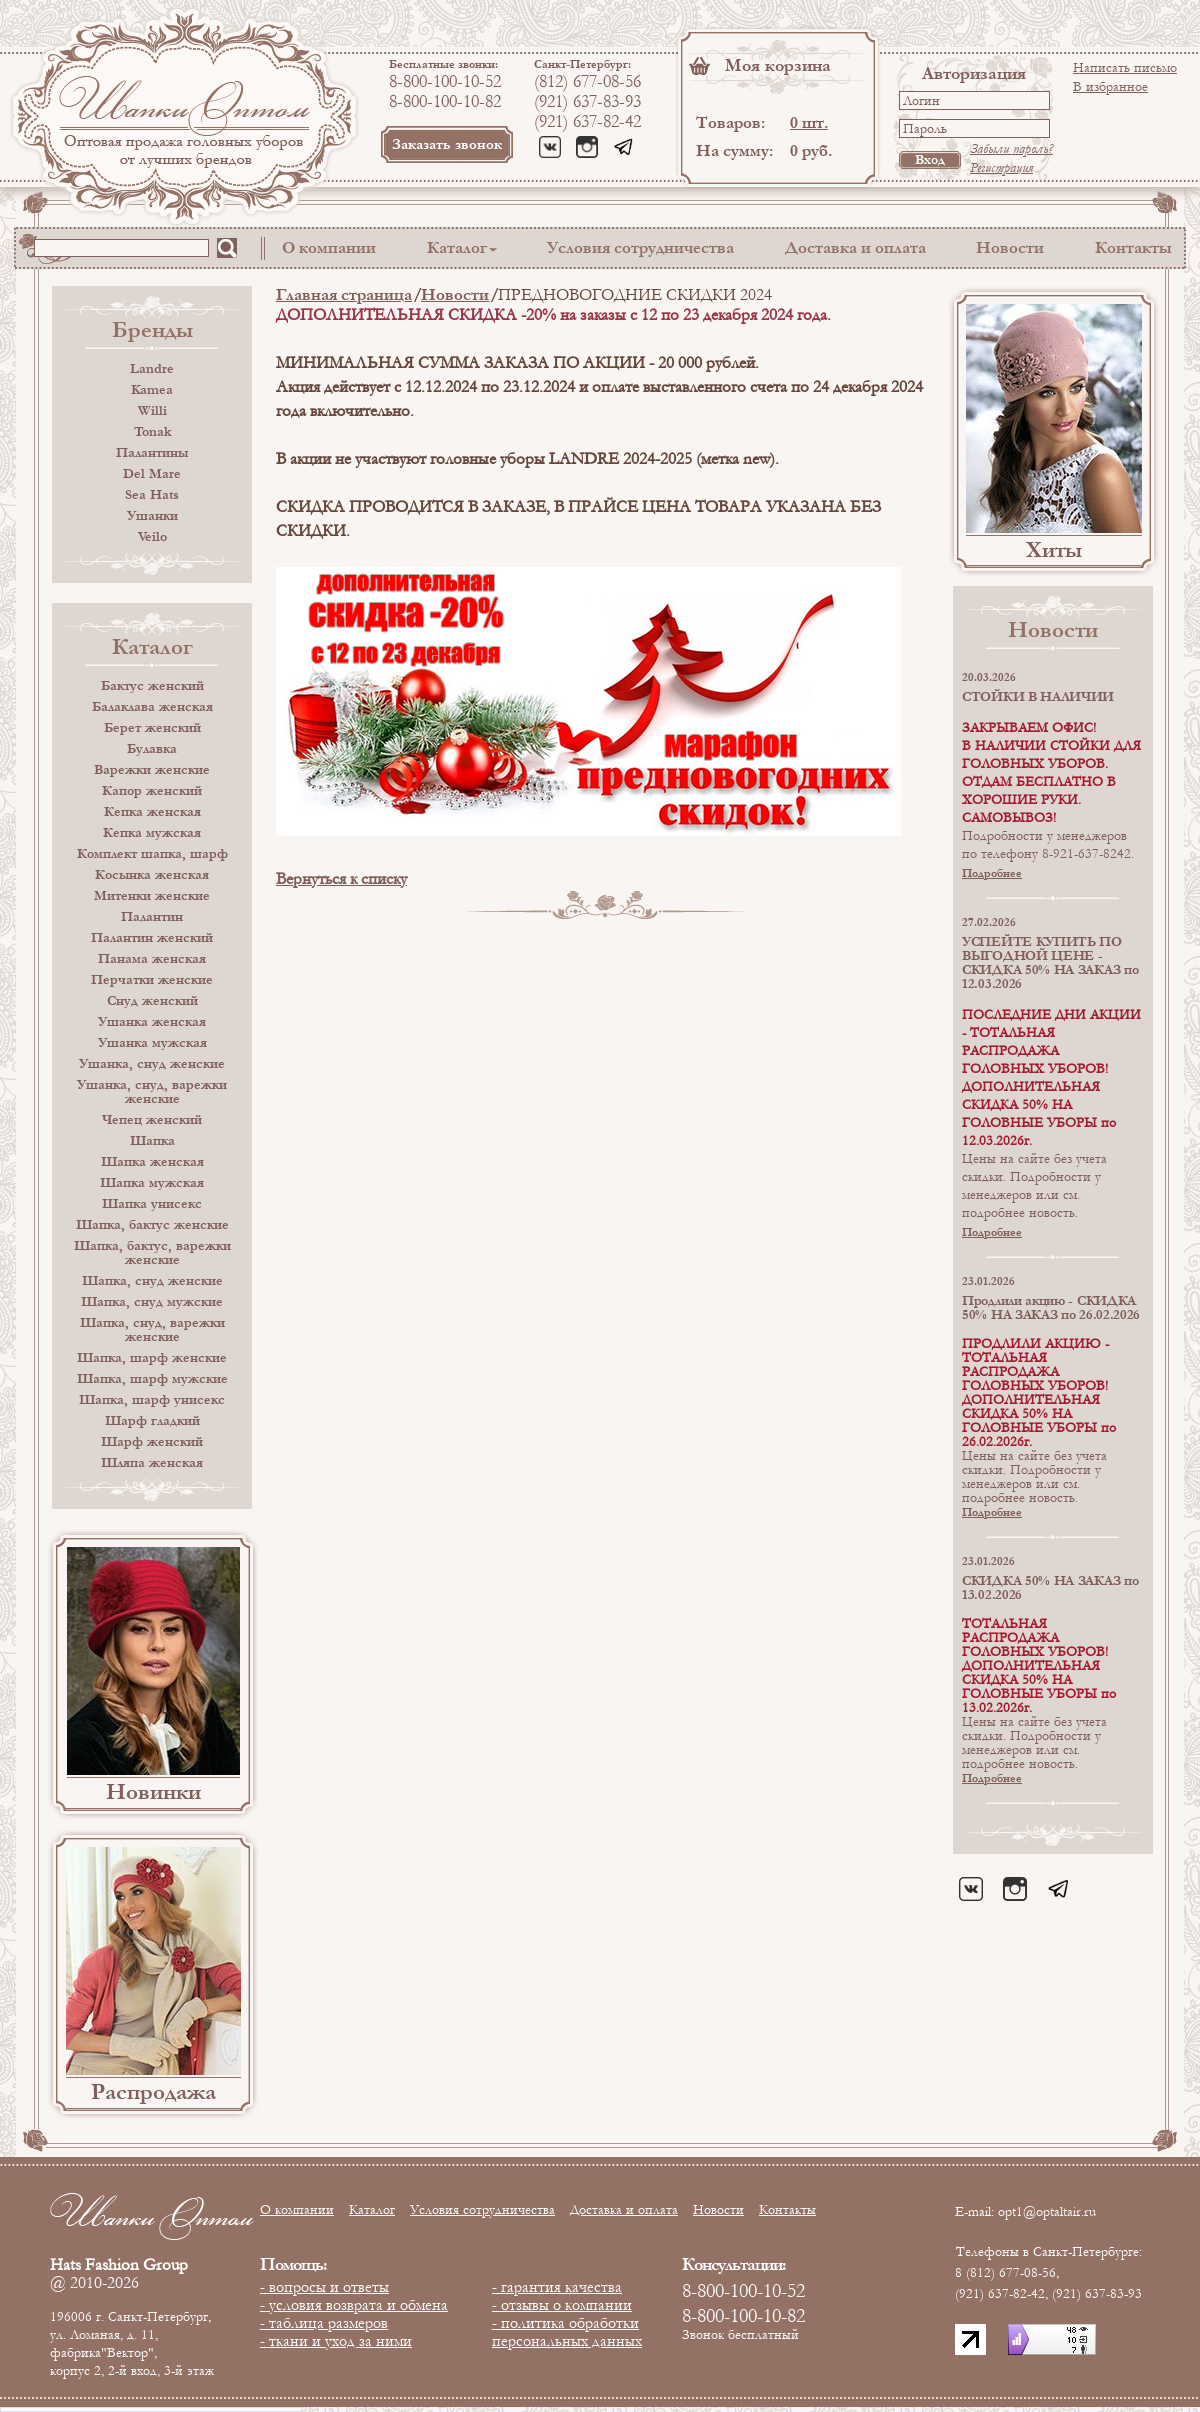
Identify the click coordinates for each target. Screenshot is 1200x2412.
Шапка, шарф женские (152, 1358)
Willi (152, 411)
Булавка (152, 749)
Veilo (152, 537)
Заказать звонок (447, 144)
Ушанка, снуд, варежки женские (152, 1092)
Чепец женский (152, 1120)
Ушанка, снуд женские (152, 1064)
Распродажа (153, 2092)
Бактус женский (152, 686)
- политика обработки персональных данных (567, 2332)
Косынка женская (152, 875)
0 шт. (809, 122)
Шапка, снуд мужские (152, 1302)
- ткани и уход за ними (336, 2341)
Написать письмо (1125, 68)
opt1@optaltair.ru (1047, 2212)
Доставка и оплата (855, 247)
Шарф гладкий (152, 1421)
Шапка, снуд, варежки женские (152, 1330)
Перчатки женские (152, 980)
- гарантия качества (557, 2287)
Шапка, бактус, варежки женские (152, 1253)
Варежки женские (152, 770)
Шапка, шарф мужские (152, 1379)
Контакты (1133, 247)
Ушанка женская (152, 1022)
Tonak (152, 432)
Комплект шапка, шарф (152, 854)
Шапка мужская (152, 1183)
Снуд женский (152, 1001)
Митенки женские (152, 896)
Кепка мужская (152, 833)
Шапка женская (152, 1162)
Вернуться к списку (341, 878)
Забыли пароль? (1011, 149)
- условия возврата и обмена (354, 2305)
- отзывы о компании (562, 2305)
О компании (329, 247)
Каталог (457, 247)
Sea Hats (152, 495)
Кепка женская (152, 812)
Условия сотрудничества (640, 247)
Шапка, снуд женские (152, 1281)
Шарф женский (152, 1442)
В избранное (1110, 87)
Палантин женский (152, 938)
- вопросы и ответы (324, 2287)
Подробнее (992, 873)
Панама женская (152, 959)
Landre (152, 369)
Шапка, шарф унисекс (152, 1400)
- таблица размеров (324, 2323)
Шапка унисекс (152, 1204)
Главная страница (344, 294)
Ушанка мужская (152, 1043)
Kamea (152, 390)
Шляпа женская (152, 1463)
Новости (1010, 247)
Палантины (152, 453)
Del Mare (152, 474)
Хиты (1054, 550)
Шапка (152, 1141)
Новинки (153, 1792)
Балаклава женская (152, 707)
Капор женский (152, 791)
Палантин (152, 917)
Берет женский (152, 728)
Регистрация (1001, 168)
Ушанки (152, 516)
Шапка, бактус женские (152, 1225)
